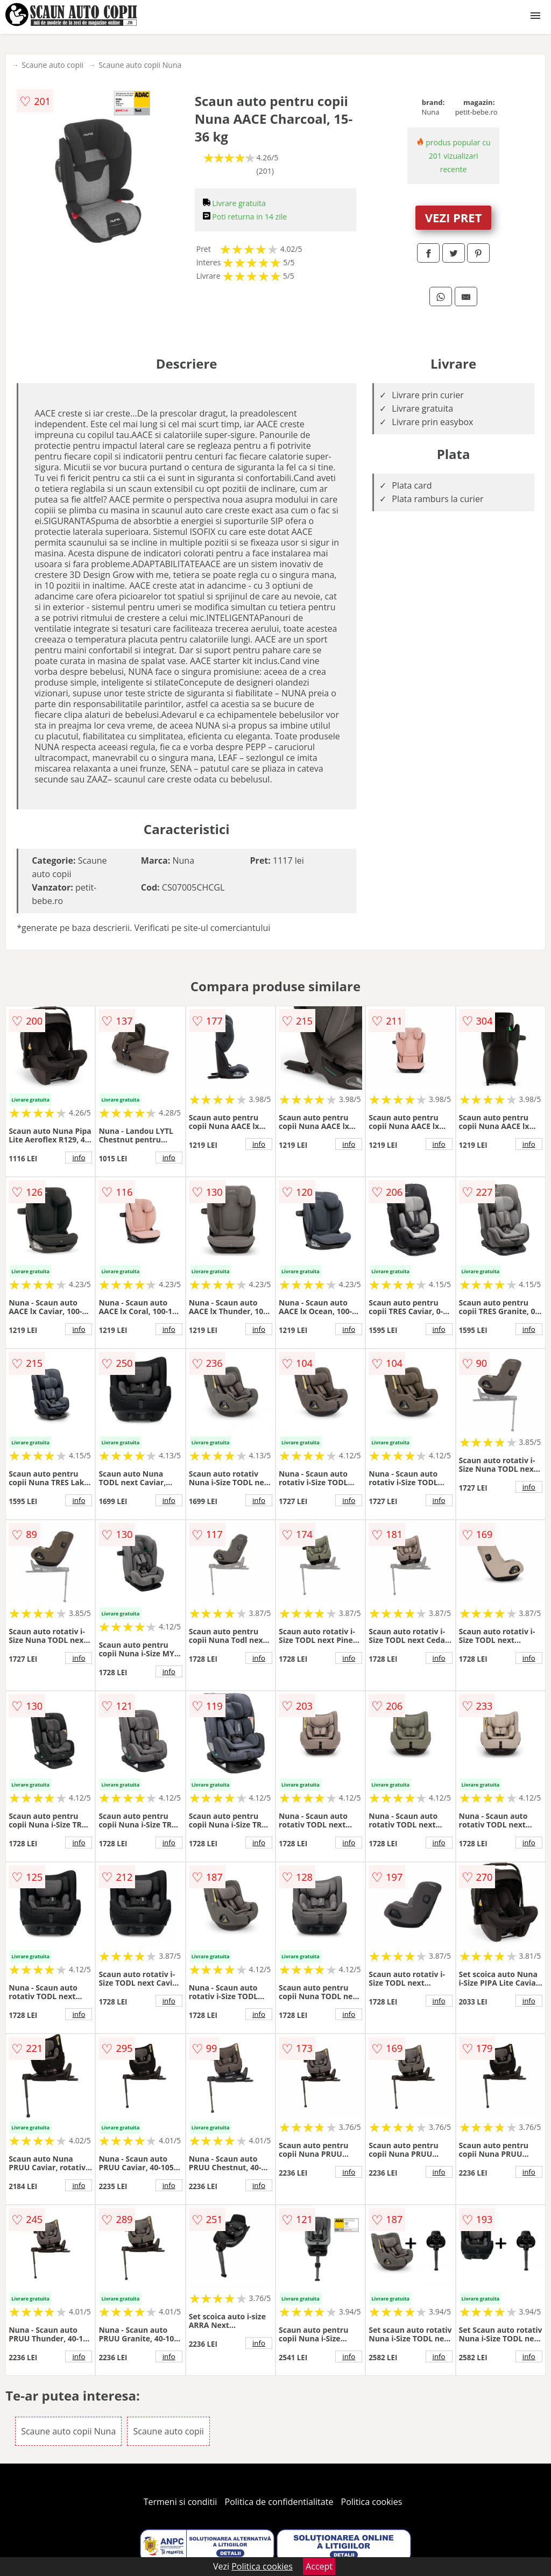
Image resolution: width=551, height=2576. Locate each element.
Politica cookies (371, 2502)
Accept (319, 2566)
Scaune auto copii (52, 65)
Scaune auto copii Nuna (139, 65)
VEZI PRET (453, 217)
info (78, 1157)
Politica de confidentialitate (279, 2502)
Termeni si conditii (180, 2502)
